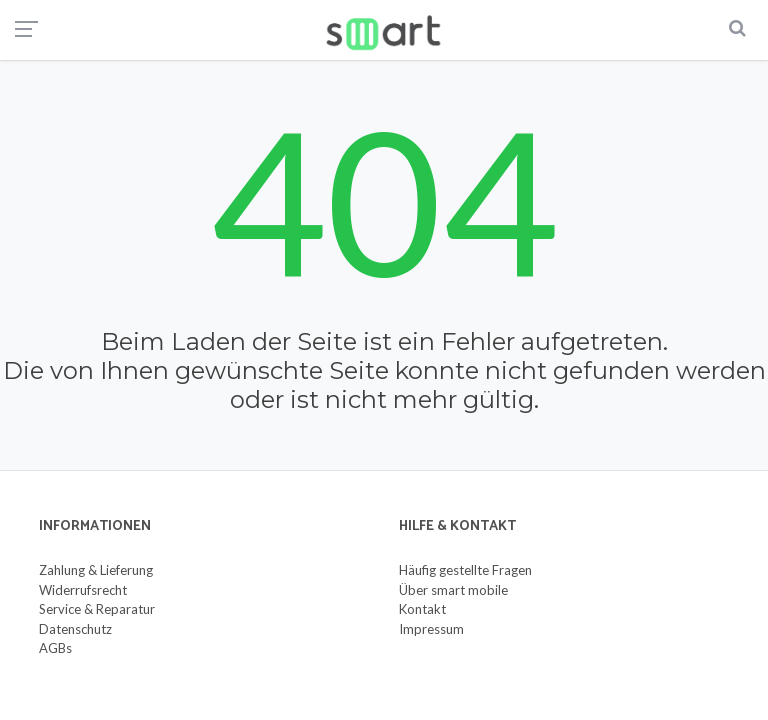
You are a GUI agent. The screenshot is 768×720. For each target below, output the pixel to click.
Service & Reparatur (97, 609)
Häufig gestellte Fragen (465, 570)
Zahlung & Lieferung (96, 570)
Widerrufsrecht (83, 590)
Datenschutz (75, 629)
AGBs (55, 648)
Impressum (431, 629)
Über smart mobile (453, 590)
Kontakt (422, 609)
